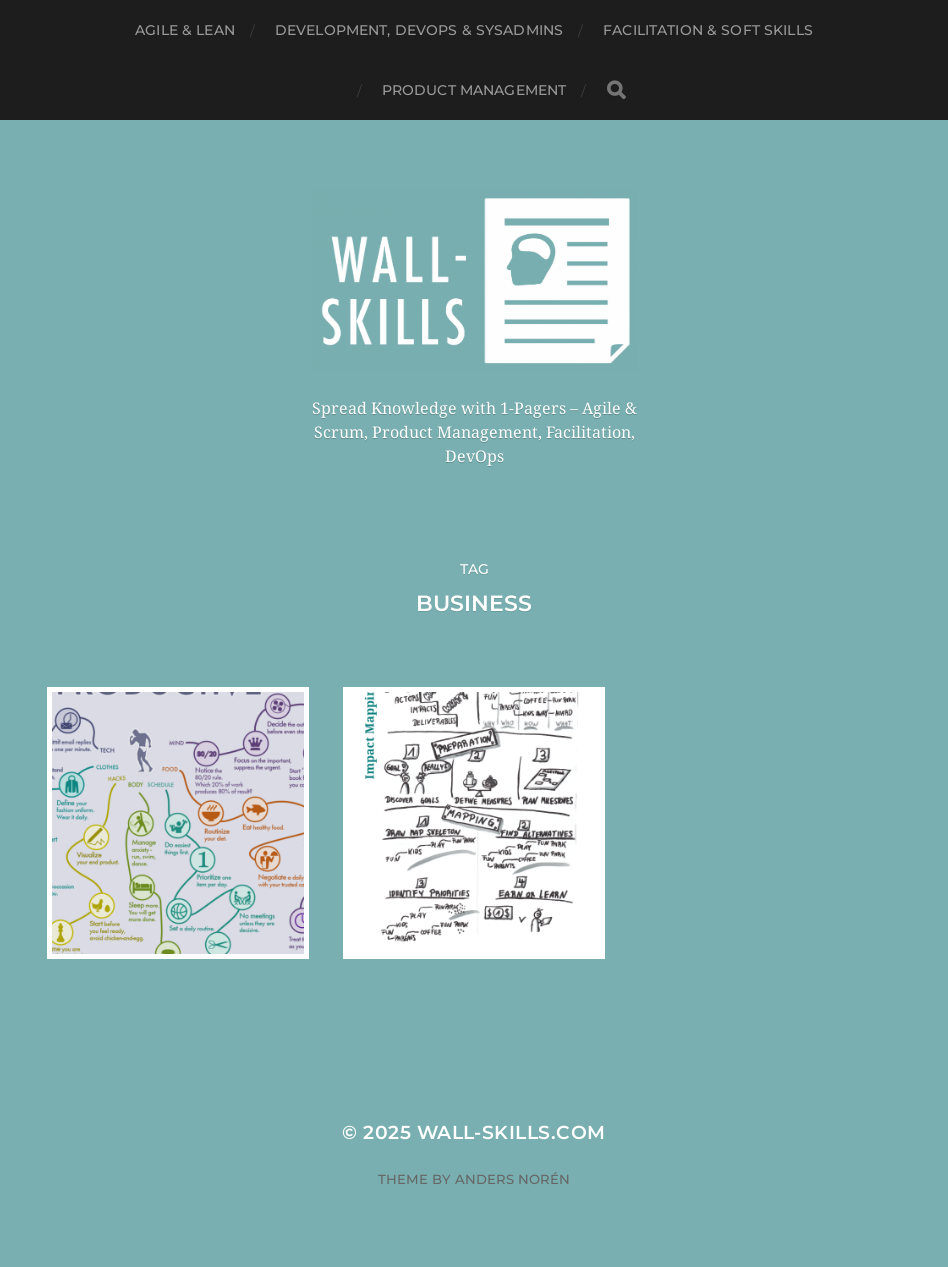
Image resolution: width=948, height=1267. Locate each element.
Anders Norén (512, 1179)
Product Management (474, 90)
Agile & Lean (185, 30)
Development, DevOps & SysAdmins (419, 30)
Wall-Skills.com (511, 1132)
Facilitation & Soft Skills (708, 30)
